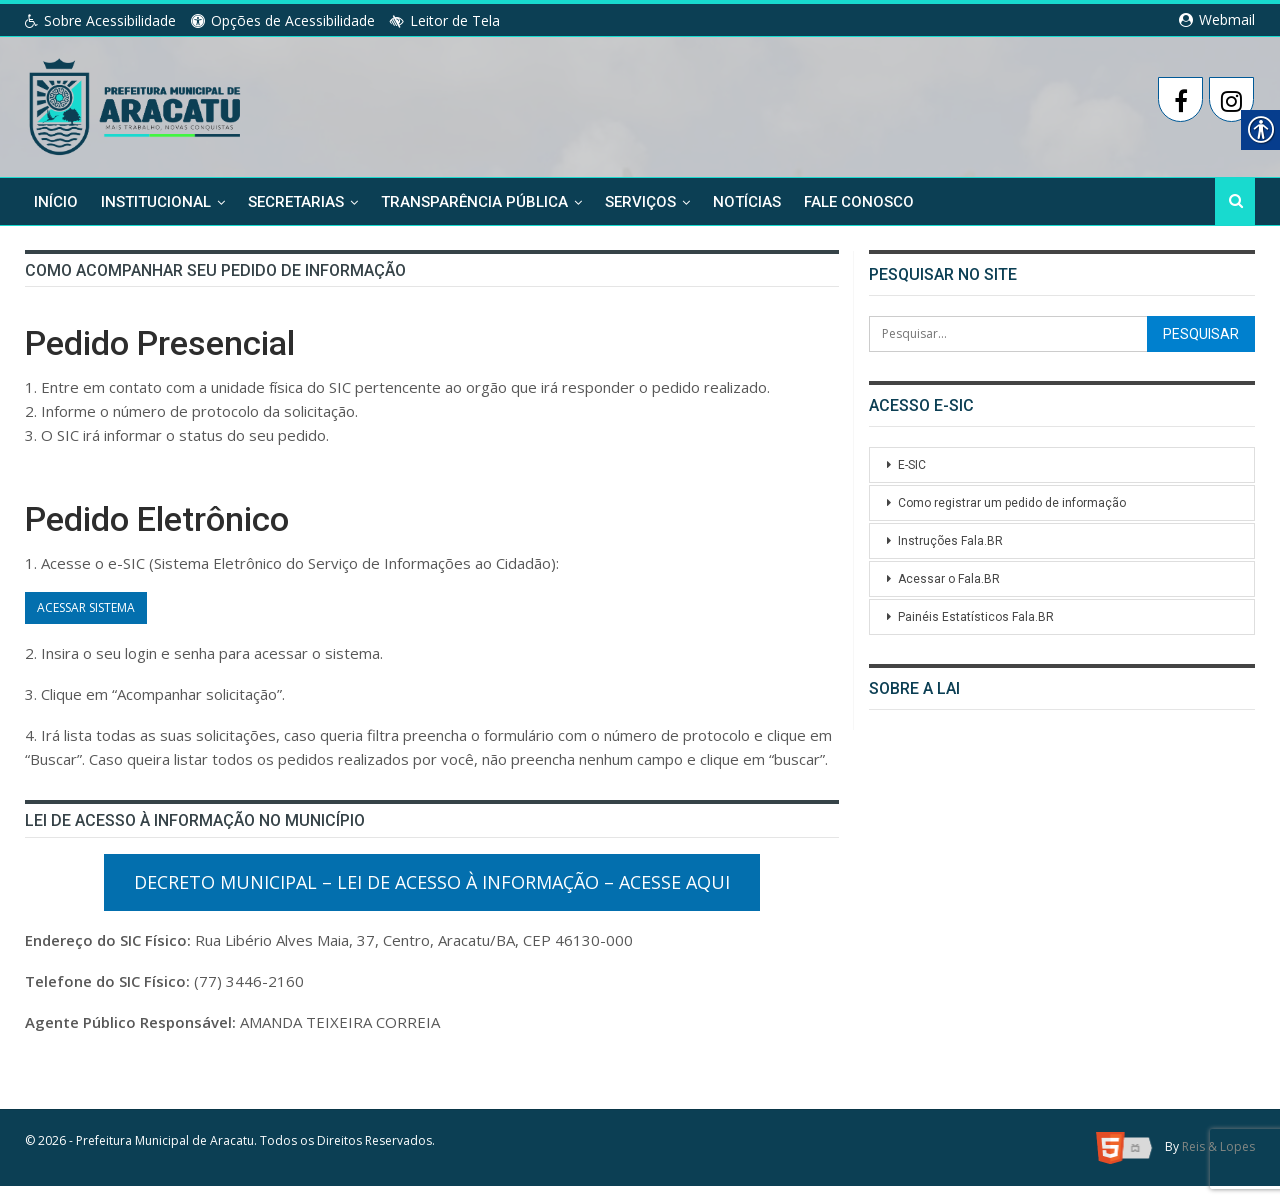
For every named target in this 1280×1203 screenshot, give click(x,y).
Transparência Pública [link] (474, 202)
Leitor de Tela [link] (445, 20)
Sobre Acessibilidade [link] (100, 20)
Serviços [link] (640, 202)
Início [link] (56, 202)
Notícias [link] (747, 202)
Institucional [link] (156, 202)
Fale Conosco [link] (859, 202)
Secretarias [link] (296, 202)
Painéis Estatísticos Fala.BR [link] (976, 617)
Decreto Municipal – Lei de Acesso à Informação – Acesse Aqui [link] (432, 899)
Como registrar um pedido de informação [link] (1013, 503)
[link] (136, 103)
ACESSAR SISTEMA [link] (86, 616)
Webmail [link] (1217, 19)
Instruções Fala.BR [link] (950, 541)
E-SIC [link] (913, 465)
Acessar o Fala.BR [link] (949, 579)
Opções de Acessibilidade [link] (283, 20)
